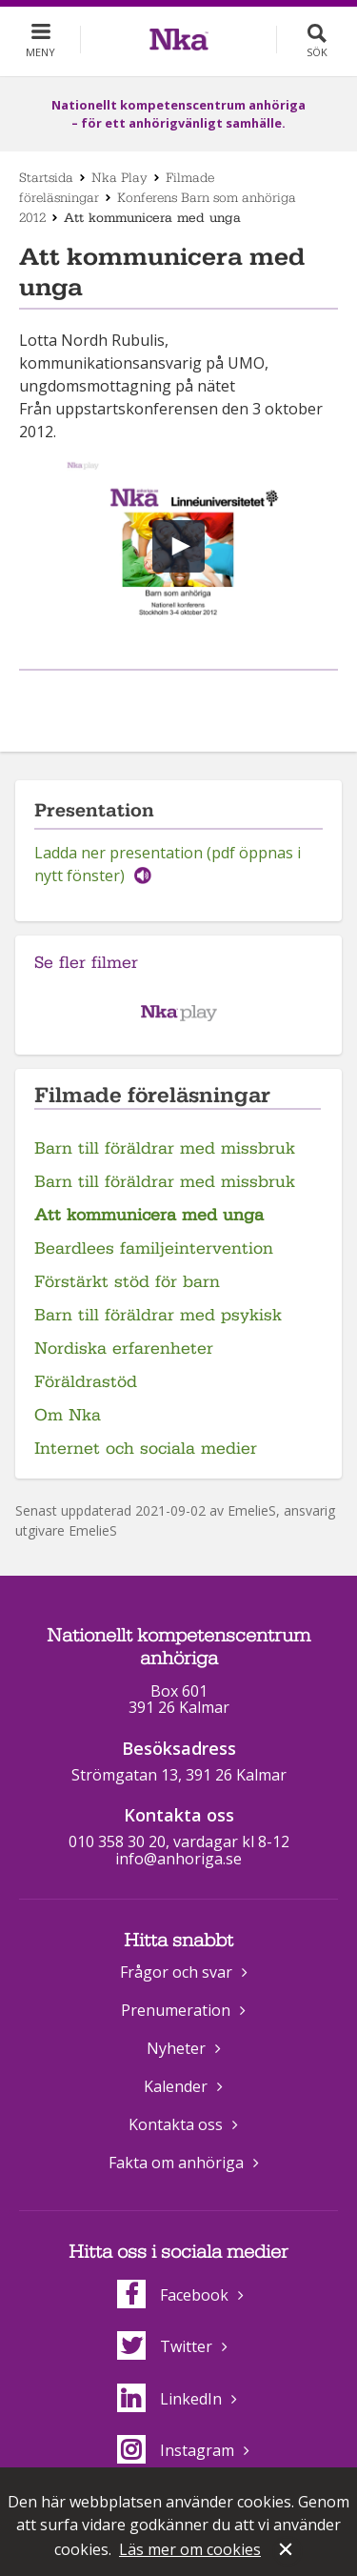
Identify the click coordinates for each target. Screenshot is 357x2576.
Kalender (176, 2086)
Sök (317, 52)
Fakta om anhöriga (176, 2162)
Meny (40, 52)
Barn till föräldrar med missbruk (164, 1148)
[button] (178, 546)
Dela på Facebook (155, 702)
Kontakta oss (176, 2124)
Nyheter (176, 2048)
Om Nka (67, 1415)
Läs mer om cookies (190, 2549)
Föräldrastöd (85, 1382)
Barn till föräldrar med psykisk (158, 1315)
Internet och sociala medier (145, 1449)
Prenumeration (175, 2010)
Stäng (287, 2551)
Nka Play (119, 177)
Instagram (175, 2450)
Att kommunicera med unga (149, 1215)
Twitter (164, 2346)
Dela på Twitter (198, 702)
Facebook (172, 2294)
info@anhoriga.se (178, 1858)
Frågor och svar (176, 1972)
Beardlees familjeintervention (153, 1248)
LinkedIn (169, 2398)
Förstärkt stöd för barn (127, 1282)
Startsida (46, 177)
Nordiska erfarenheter (123, 1348)
